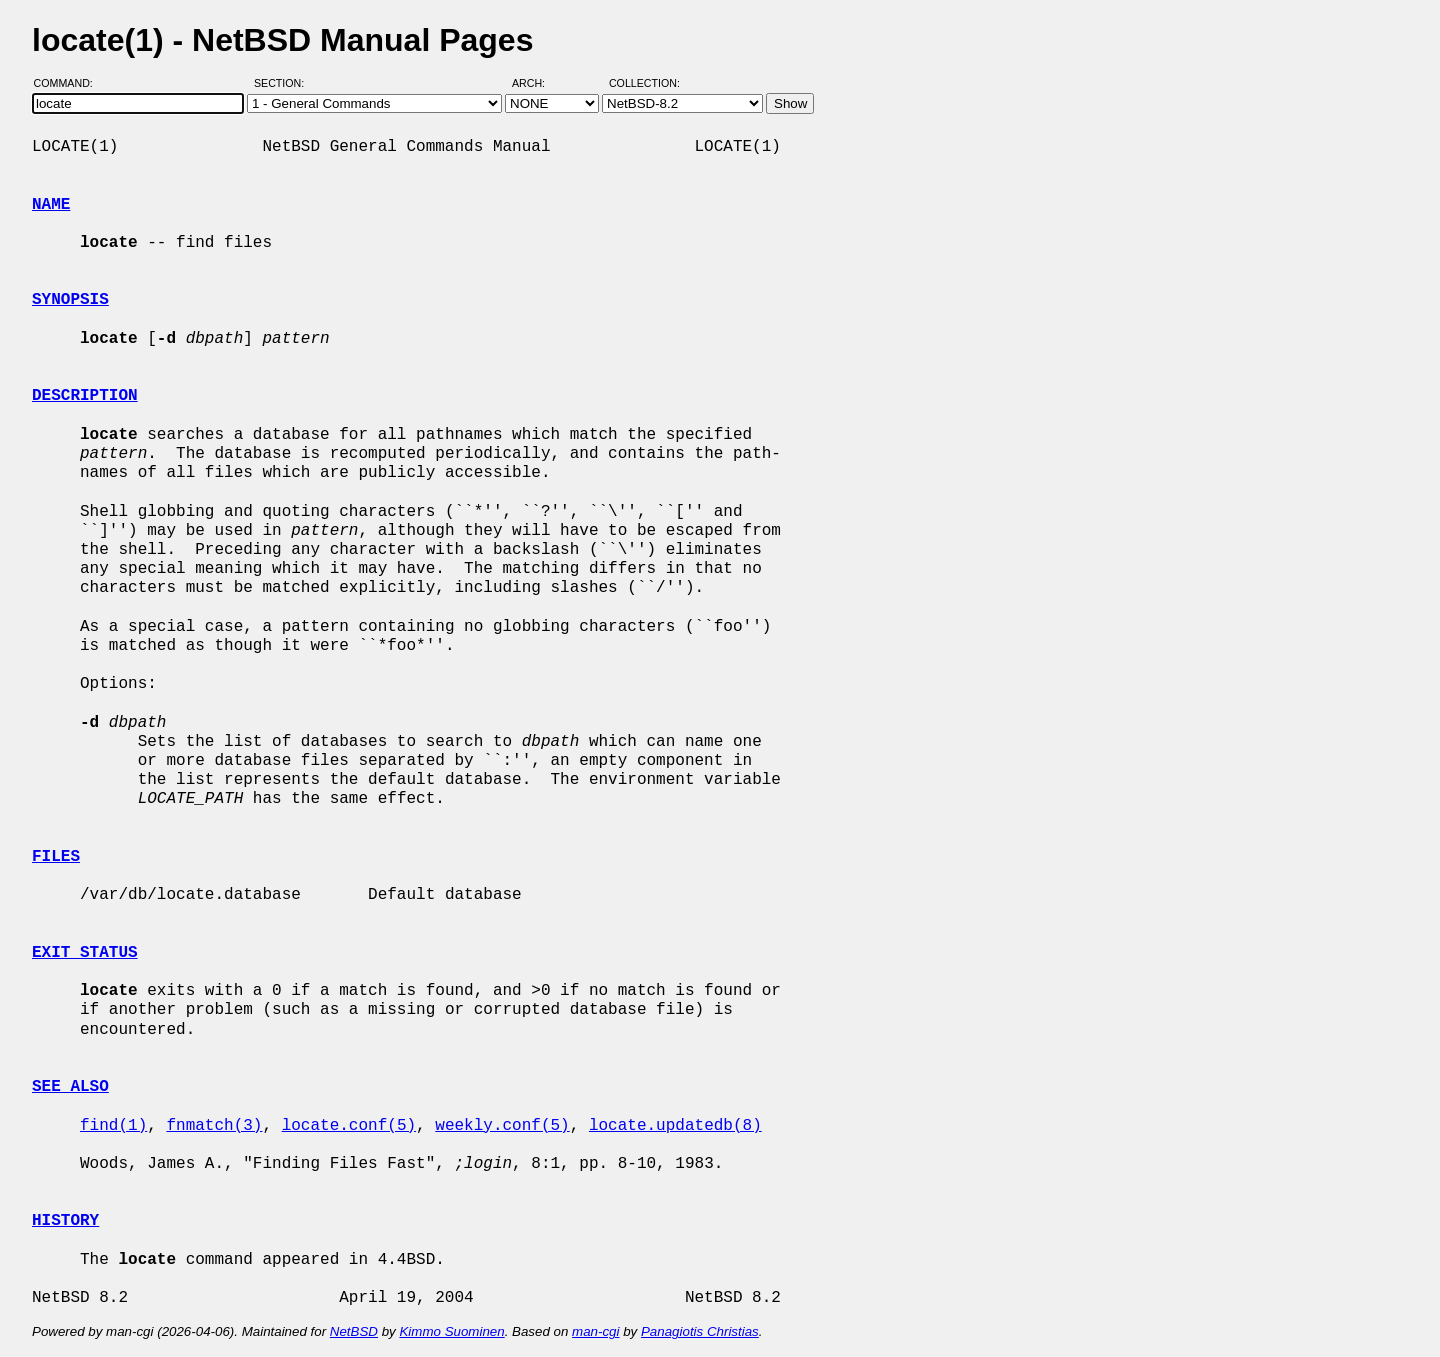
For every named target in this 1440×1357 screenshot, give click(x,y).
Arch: (537, 83)
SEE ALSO (70, 1087)
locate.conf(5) (349, 1126)
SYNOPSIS (70, 300)
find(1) (113, 1126)
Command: (69, 83)
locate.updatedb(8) (675, 1126)
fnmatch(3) (214, 1126)
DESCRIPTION (85, 396)
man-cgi (595, 1331)
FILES (56, 857)
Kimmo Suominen (451, 1331)
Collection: (644, 83)
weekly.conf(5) (502, 1126)
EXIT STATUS (85, 953)
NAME (51, 205)
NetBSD (354, 1331)
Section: (283, 83)
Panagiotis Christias (700, 1331)
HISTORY (65, 1221)
